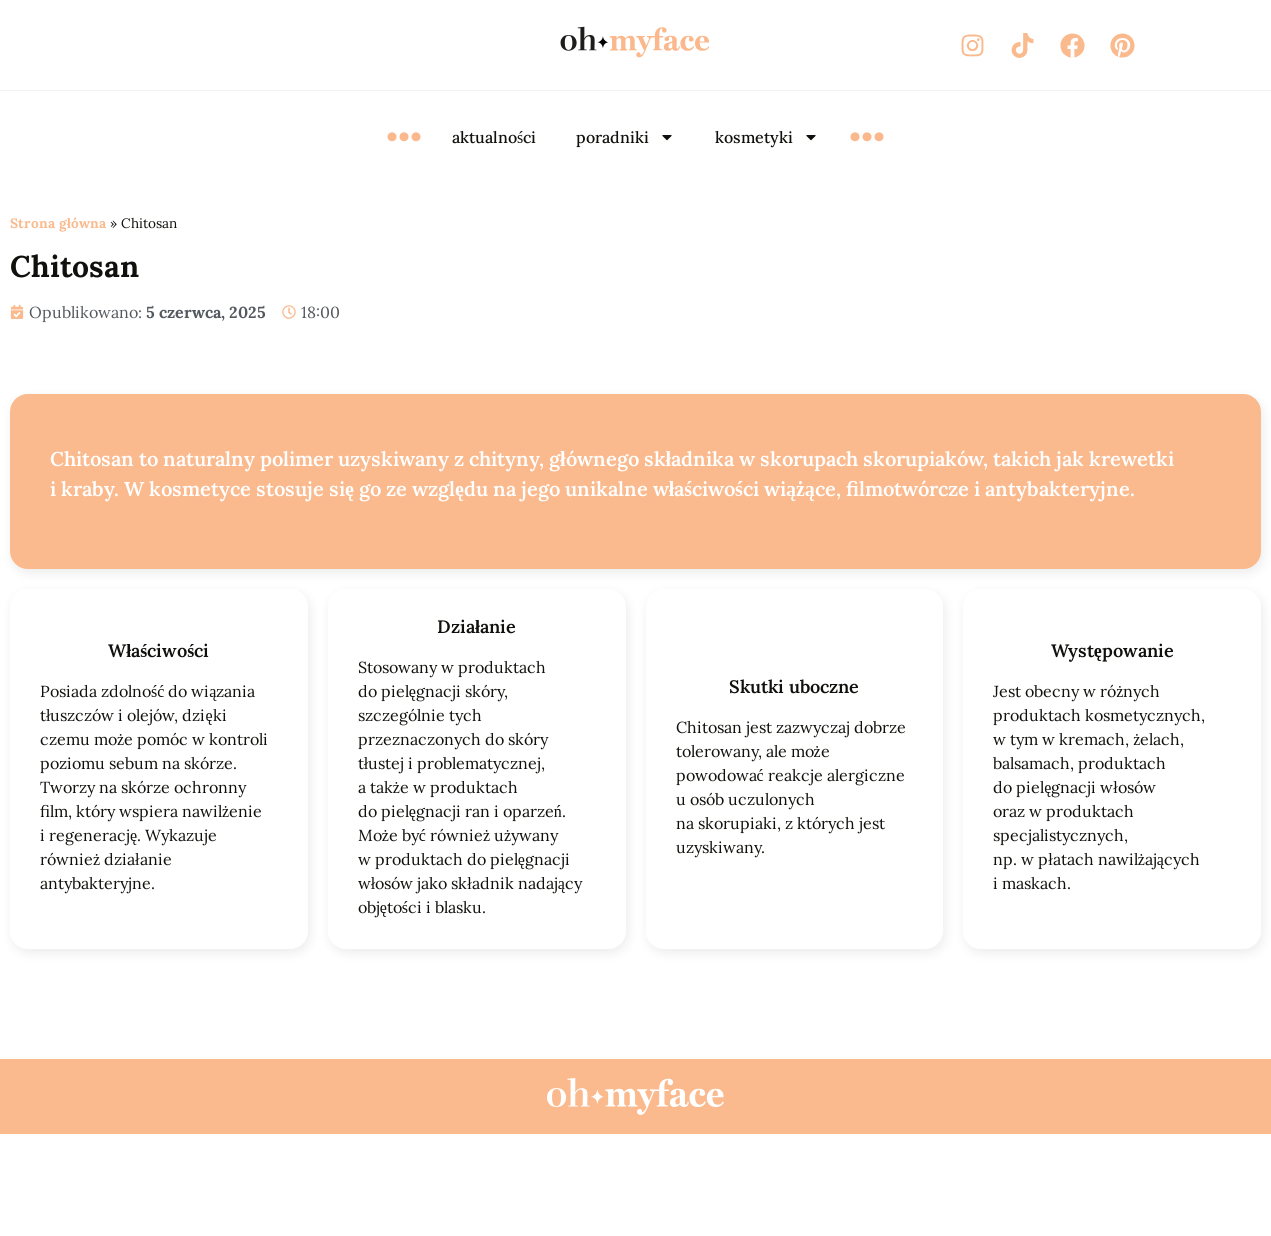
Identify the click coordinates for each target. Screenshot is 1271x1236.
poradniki (625, 137)
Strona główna (58, 223)
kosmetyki (767, 137)
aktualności (494, 137)
